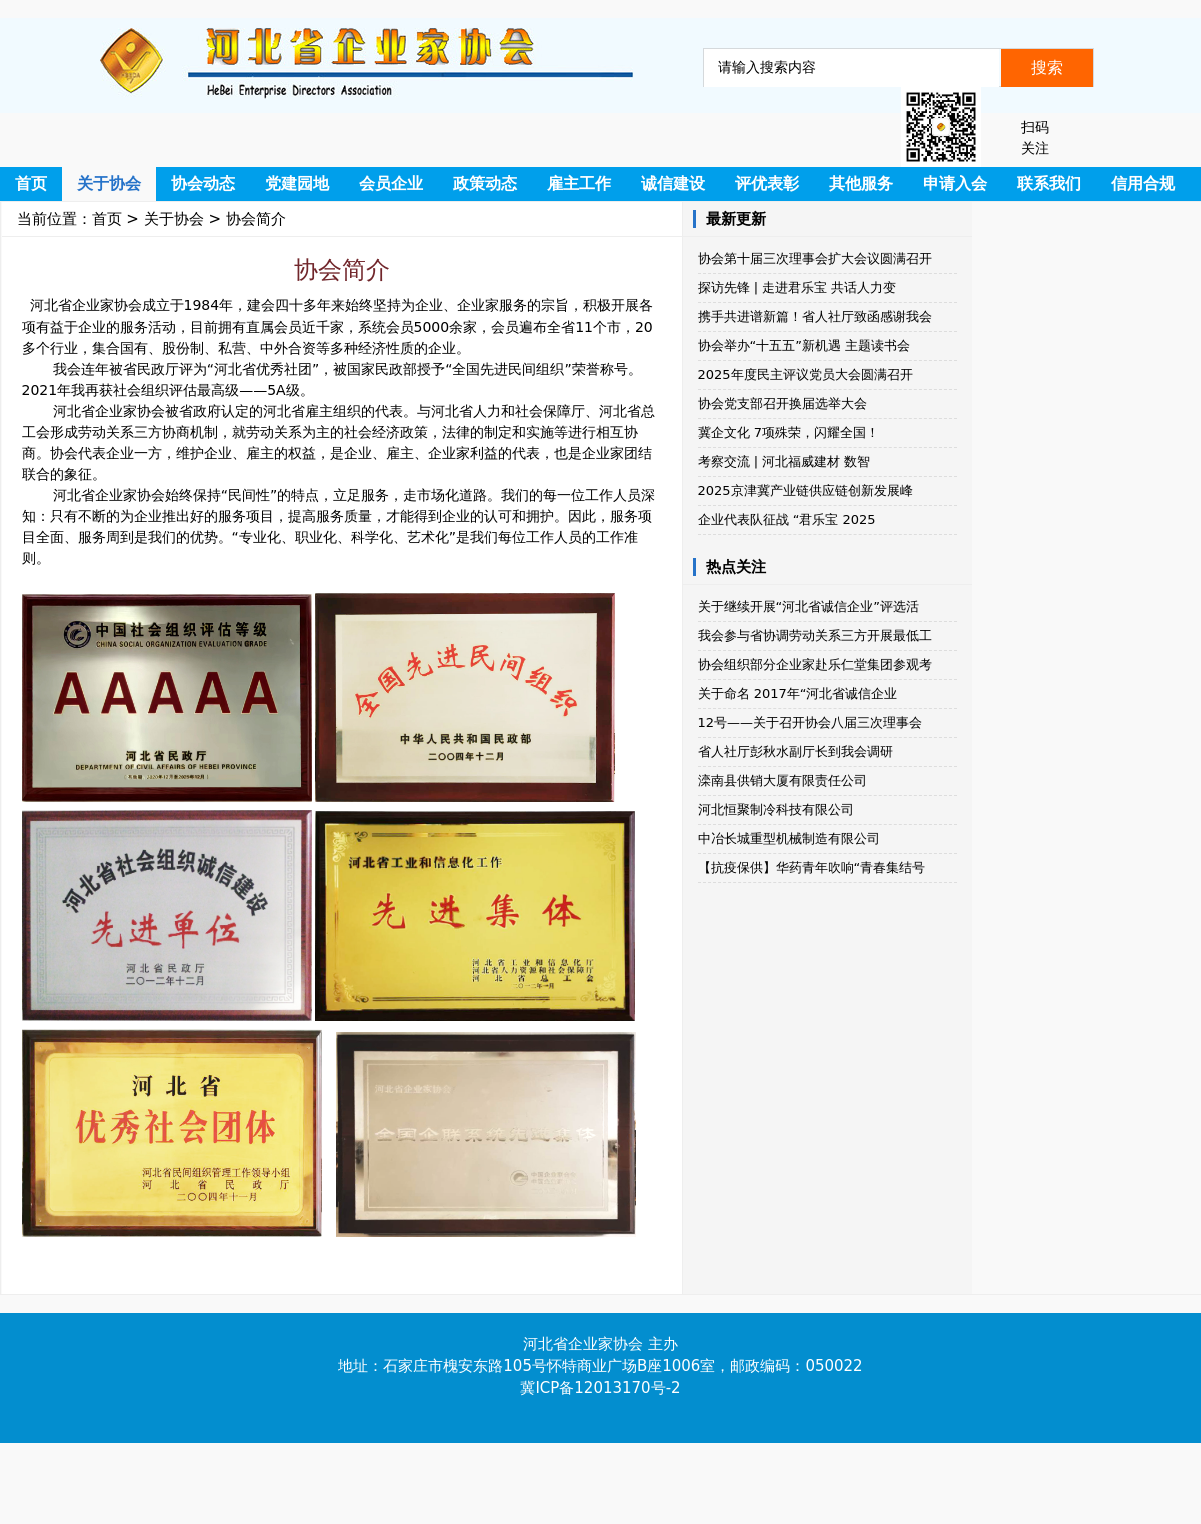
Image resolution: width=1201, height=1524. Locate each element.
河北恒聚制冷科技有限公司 (776, 809)
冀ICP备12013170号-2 (600, 1388)
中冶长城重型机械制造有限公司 (789, 838)
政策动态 (485, 183)
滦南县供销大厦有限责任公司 (782, 780)
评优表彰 (767, 183)
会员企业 (391, 183)
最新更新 (736, 219)
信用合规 (1143, 183)
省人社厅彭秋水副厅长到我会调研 (795, 751)
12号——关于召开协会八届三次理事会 (810, 722)
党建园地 (297, 183)
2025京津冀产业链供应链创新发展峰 (805, 490)
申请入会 (955, 183)
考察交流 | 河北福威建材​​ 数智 (784, 461)
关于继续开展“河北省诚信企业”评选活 (808, 606)
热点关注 (736, 567)
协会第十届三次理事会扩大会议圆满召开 (815, 258)
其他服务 (861, 183)
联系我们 (1049, 183)
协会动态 (203, 183)
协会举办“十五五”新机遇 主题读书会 (804, 345)
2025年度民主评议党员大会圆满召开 (805, 374)
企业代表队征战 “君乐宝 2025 (787, 519)
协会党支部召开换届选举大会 (782, 403)
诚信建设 (673, 183)
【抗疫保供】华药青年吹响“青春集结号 (812, 867)
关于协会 (109, 183)
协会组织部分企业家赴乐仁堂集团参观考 (815, 664)
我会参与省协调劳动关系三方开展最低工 (815, 635)
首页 (31, 183)
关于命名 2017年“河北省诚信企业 (798, 693)
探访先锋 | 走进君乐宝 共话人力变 (797, 287)
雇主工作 (579, 183)
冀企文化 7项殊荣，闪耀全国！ (788, 432)
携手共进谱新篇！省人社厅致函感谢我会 (815, 316)
